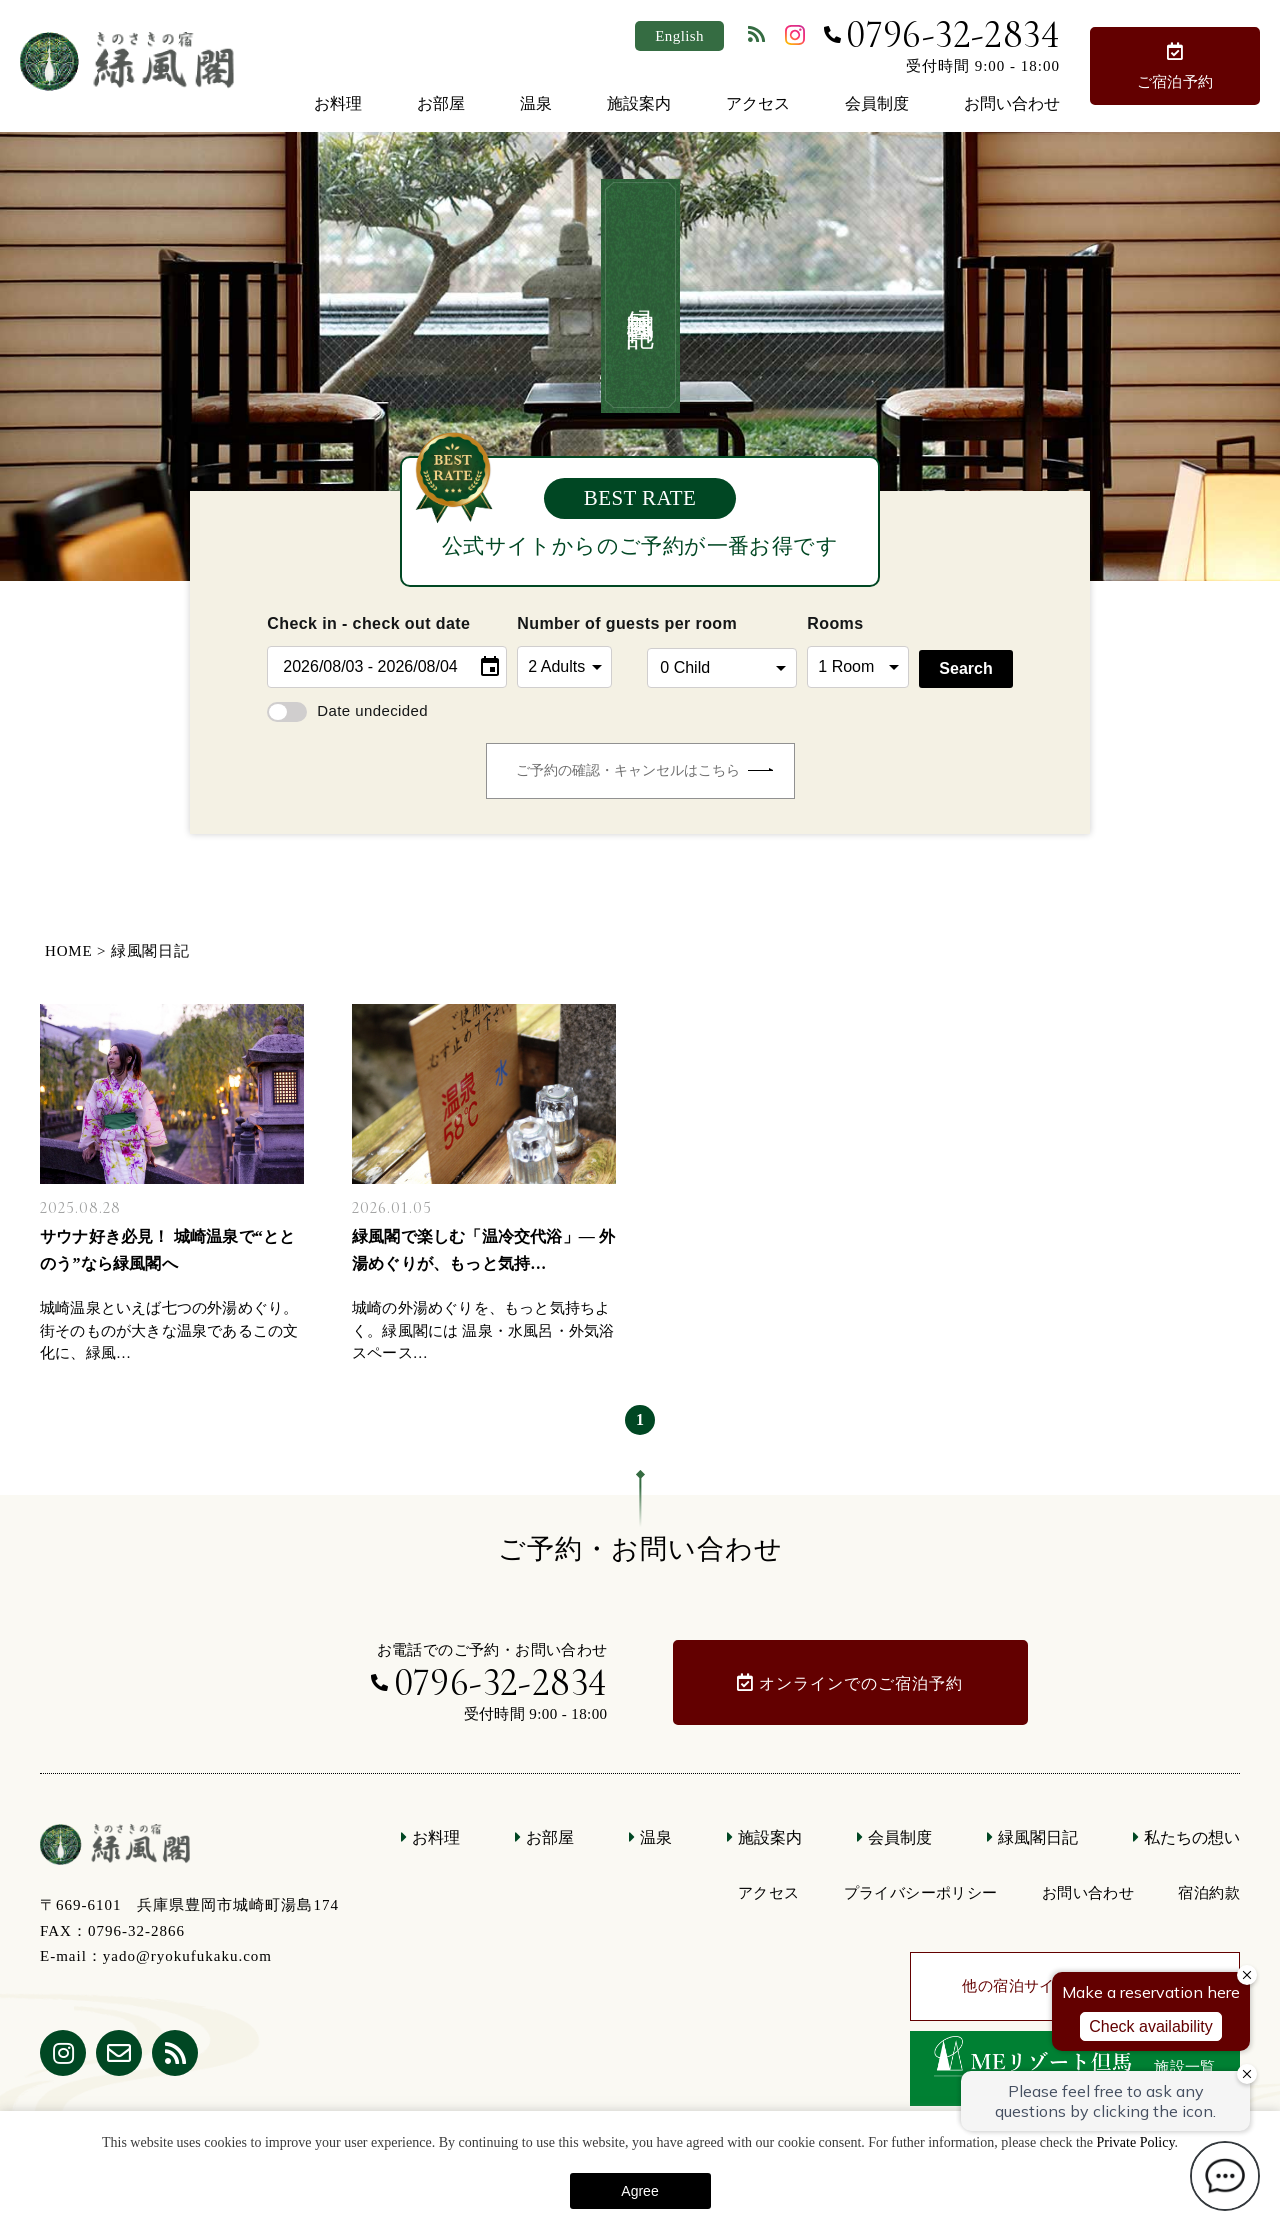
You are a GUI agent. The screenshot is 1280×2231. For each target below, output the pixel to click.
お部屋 (441, 103)
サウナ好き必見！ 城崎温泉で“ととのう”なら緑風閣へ (167, 1250)
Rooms (835, 623)
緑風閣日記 (1038, 1837)
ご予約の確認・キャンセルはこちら (644, 770)
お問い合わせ (1012, 103)
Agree (639, 2191)
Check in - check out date (368, 623)
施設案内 (639, 103)
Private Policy (1135, 2142)
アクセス (758, 103)
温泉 (536, 103)
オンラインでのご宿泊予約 (861, 1683)
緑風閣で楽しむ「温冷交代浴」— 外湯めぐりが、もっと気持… (483, 1250)
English (679, 36)
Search (965, 668)
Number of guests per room (577, 623)
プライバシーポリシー (921, 1893)
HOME (68, 951)
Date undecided (347, 710)
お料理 (338, 103)
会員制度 (877, 103)
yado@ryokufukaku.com (187, 1956)
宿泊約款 (1209, 1893)
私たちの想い (1192, 1837)
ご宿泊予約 (1175, 82)
